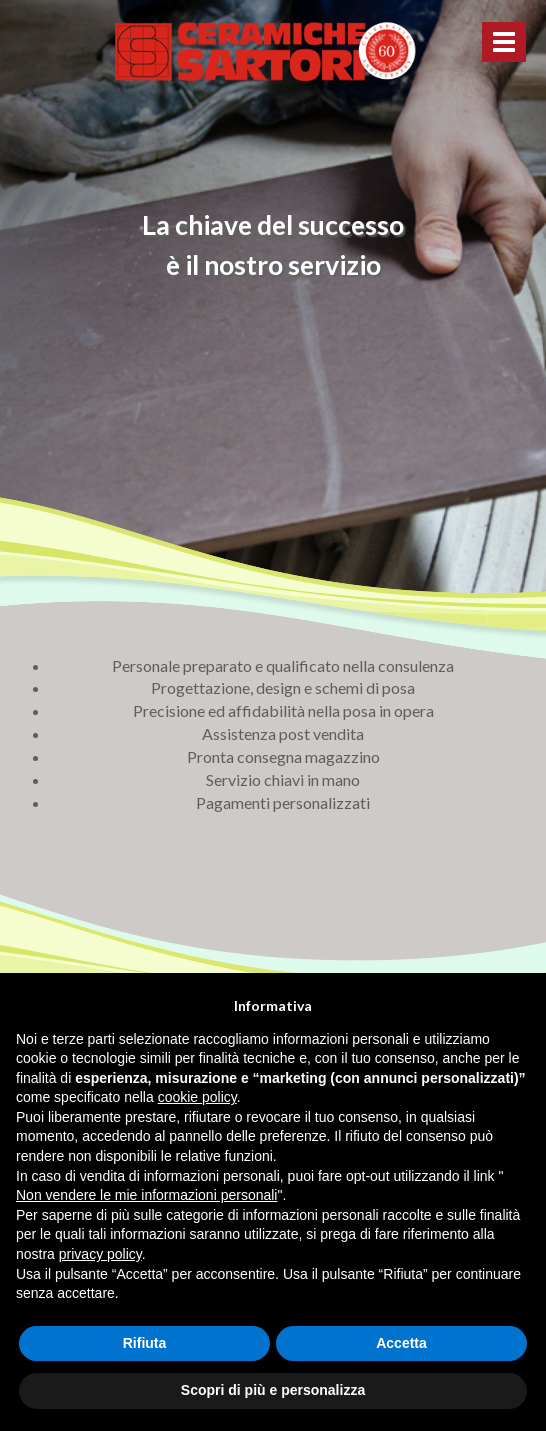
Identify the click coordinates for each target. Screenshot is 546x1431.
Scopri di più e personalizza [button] (273, 1390)
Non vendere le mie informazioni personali (146, 1195)
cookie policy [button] (197, 1097)
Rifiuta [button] (145, 1343)
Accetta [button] (401, 1343)
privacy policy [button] (100, 1254)
